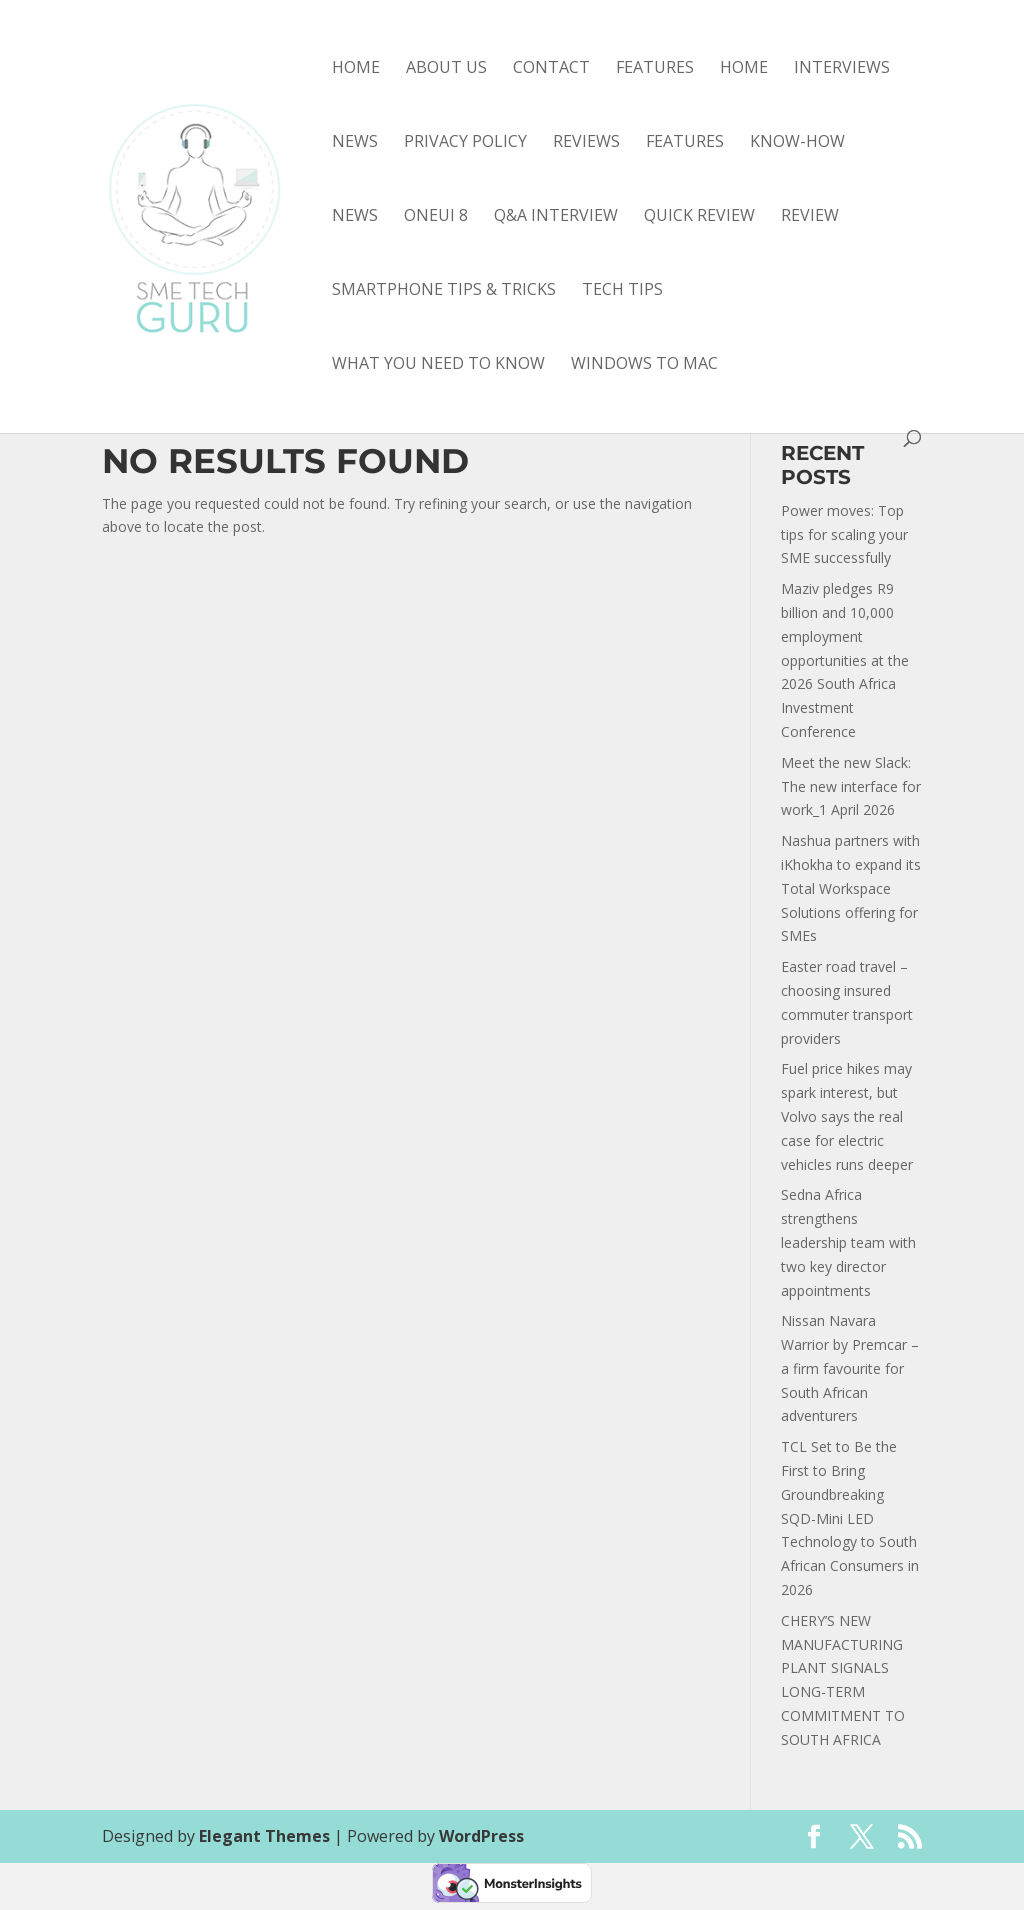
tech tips (622, 291)
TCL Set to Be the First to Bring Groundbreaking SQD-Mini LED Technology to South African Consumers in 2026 (850, 1518)
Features (655, 69)
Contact (551, 69)
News (355, 143)
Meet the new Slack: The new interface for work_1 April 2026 (851, 786)
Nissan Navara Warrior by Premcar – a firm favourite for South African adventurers (850, 1368)
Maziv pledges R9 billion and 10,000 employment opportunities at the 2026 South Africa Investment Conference (845, 660)
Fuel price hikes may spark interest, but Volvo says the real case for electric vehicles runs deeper (847, 1116)
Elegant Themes (264, 1836)
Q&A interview (556, 217)
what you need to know (438, 365)
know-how (797, 143)
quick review (699, 217)
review (810, 217)
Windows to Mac (644, 365)
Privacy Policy (465, 143)
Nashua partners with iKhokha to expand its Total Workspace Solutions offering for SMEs (851, 888)
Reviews (586, 143)
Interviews (842, 69)
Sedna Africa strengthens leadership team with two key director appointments (848, 1242)
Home (356, 69)
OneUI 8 (436, 217)
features (685, 143)
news (355, 217)
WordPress (481, 1836)
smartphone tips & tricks (444, 291)
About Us (446, 69)
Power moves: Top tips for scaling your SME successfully (844, 534)
